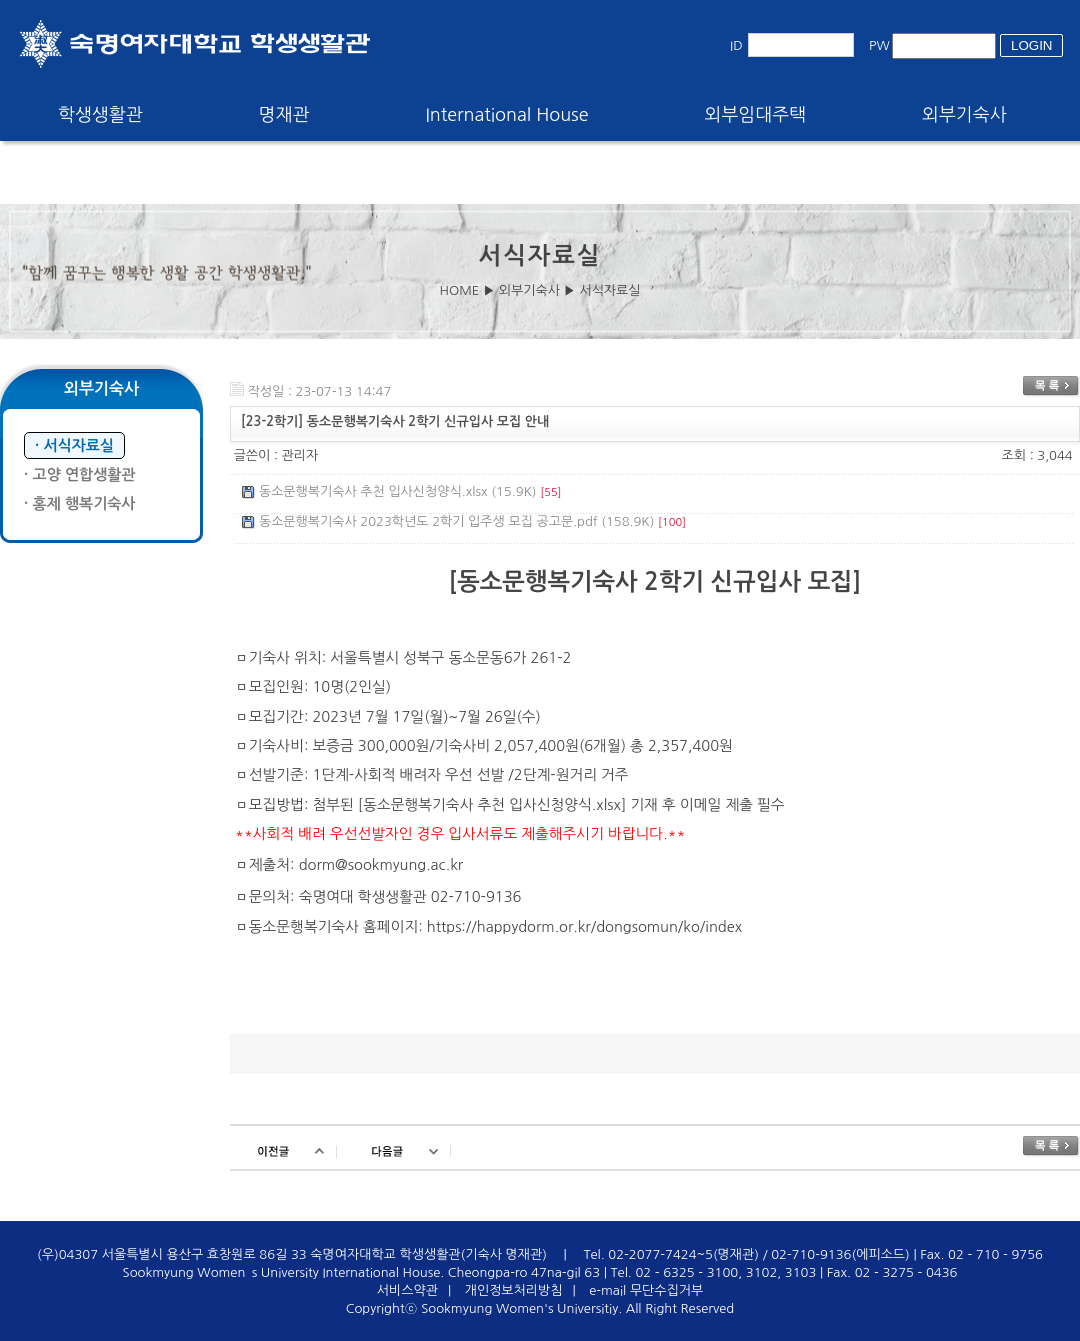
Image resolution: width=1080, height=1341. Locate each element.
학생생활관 (100, 115)
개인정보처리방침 (514, 1290)
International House (506, 115)
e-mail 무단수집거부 (646, 1290)
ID (736, 45)
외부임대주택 (756, 115)
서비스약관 (407, 1290)
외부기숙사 (964, 115)
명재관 (284, 115)
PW (879, 45)
